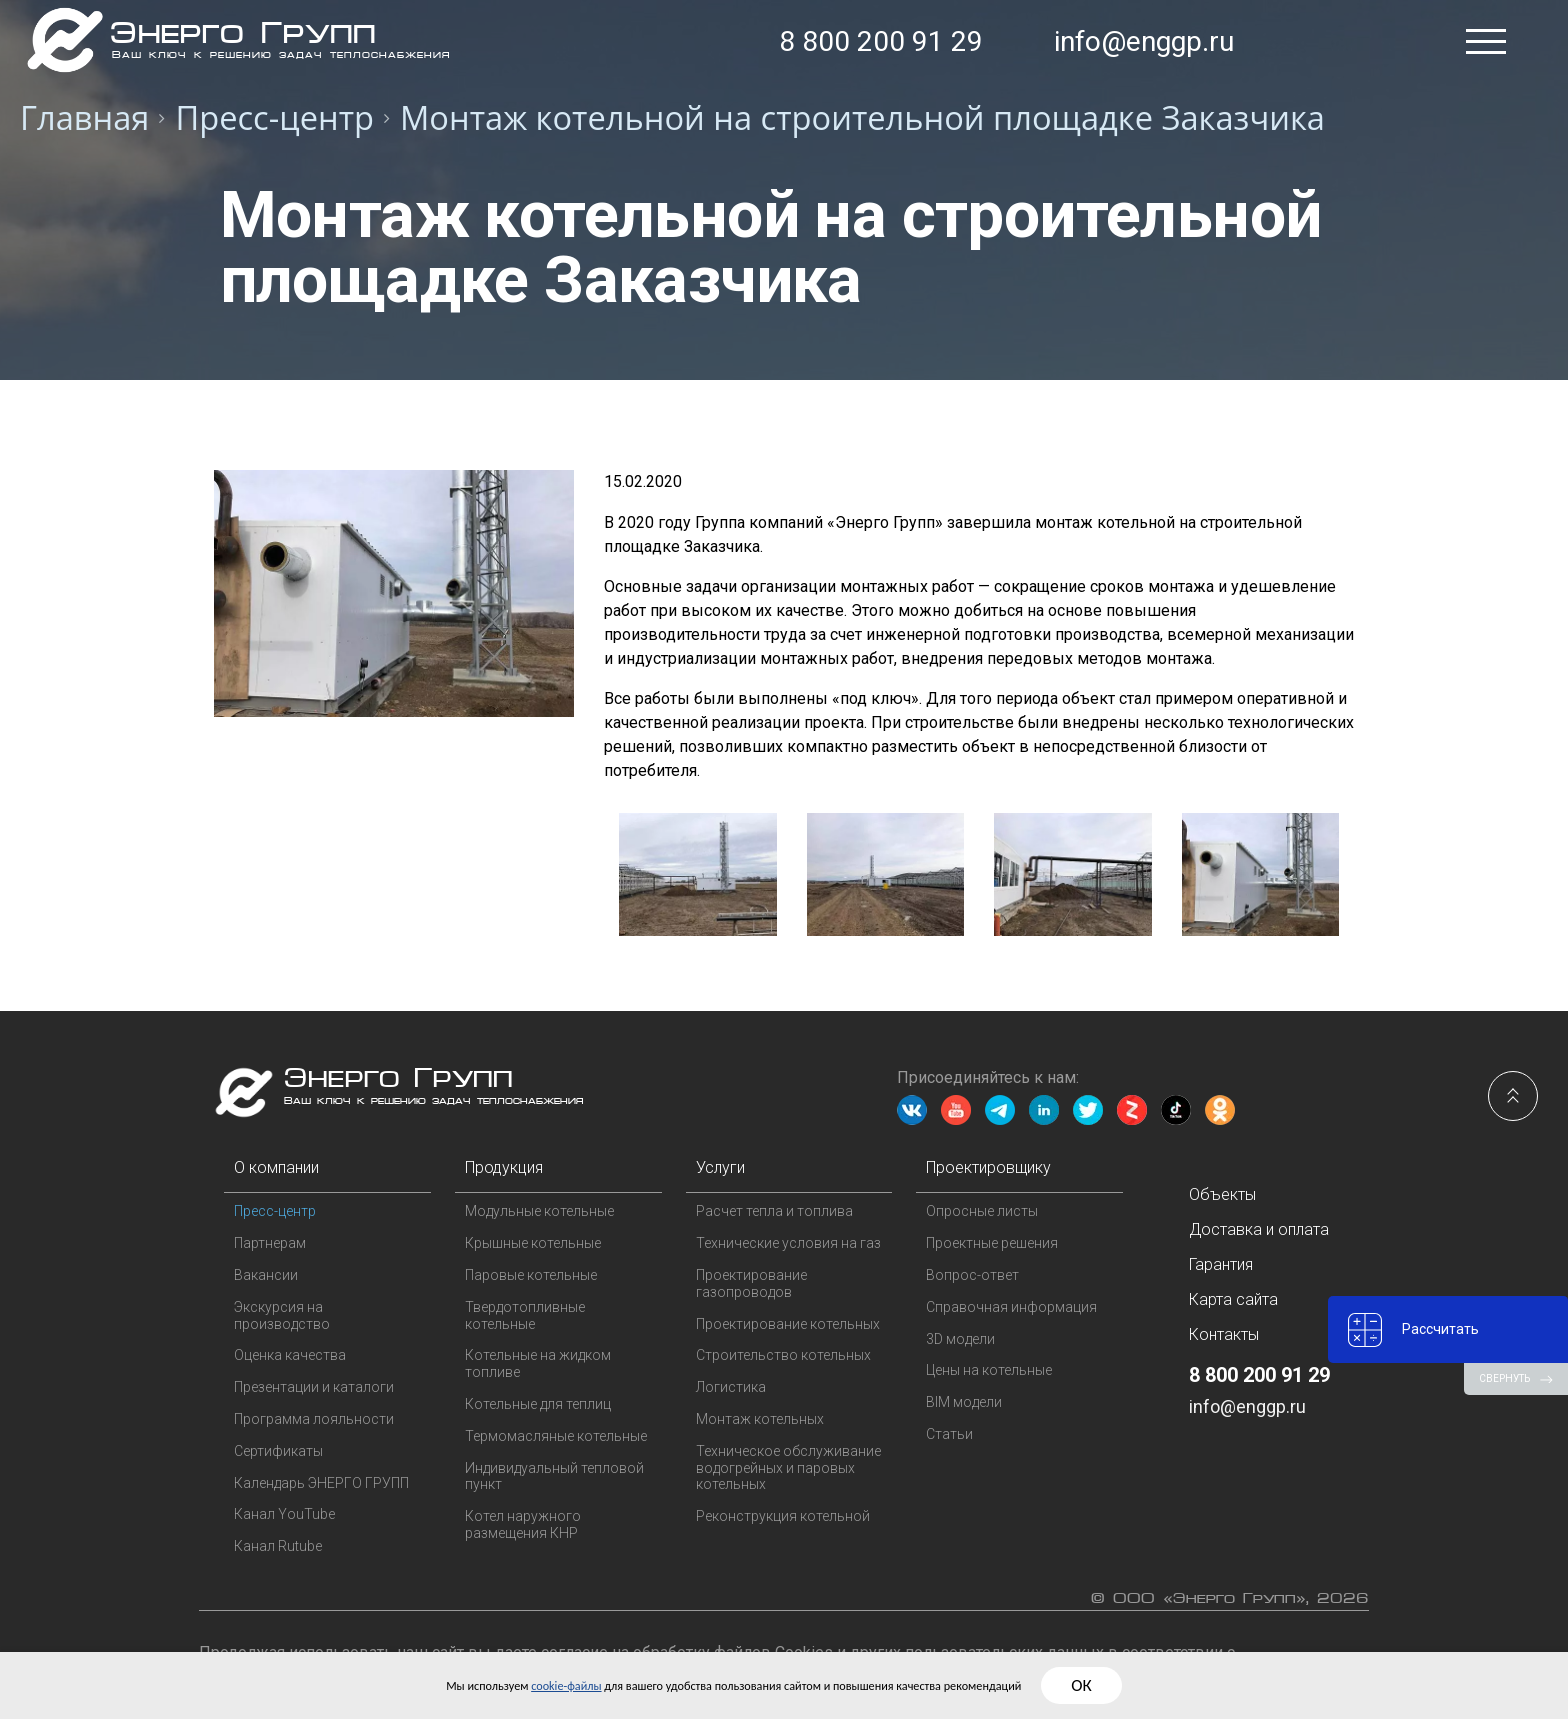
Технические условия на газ (788, 1243)
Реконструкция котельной (783, 1516)
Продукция (504, 1167)
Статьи (949, 1434)
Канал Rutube (278, 1546)
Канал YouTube (284, 1514)
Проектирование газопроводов (751, 1283)
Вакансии (266, 1275)
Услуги (720, 1167)
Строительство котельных (783, 1355)
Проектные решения (992, 1243)
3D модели (960, 1339)
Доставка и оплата (1259, 1229)
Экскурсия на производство (282, 1315)
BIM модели (964, 1402)
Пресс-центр (275, 1211)
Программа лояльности (314, 1419)
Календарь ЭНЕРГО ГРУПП (321, 1483)
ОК (1195, 1685)
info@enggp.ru (1144, 41)
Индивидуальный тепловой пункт (554, 1476)
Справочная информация (1011, 1307)
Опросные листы (982, 1211)
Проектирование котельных (788, 1324)
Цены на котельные (989, 1370)
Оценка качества (290, 1355)
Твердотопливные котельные (525, 1315)
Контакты (1224, 1334)
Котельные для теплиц (538, 1404)
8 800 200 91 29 (881, 41)
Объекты (1222, 1194)
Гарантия (1221, 1264)
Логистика (731, 1387)
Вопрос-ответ (972, 1275)
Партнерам (270, 1243)
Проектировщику (988, 1167)
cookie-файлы (500, 1684)
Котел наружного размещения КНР (523, 1524)
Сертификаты (278, 1451)
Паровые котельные (531, 1275)
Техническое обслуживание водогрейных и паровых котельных (788, 1468)
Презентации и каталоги (314, 1387)
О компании (276, 1167)
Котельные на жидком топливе (538, 1363)
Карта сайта (1233, 1299)
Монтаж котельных (760, 1419)
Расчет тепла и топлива (774, 1211)
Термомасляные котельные (556, 1436)
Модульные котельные (539, 1211)
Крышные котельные (533, 1243)
